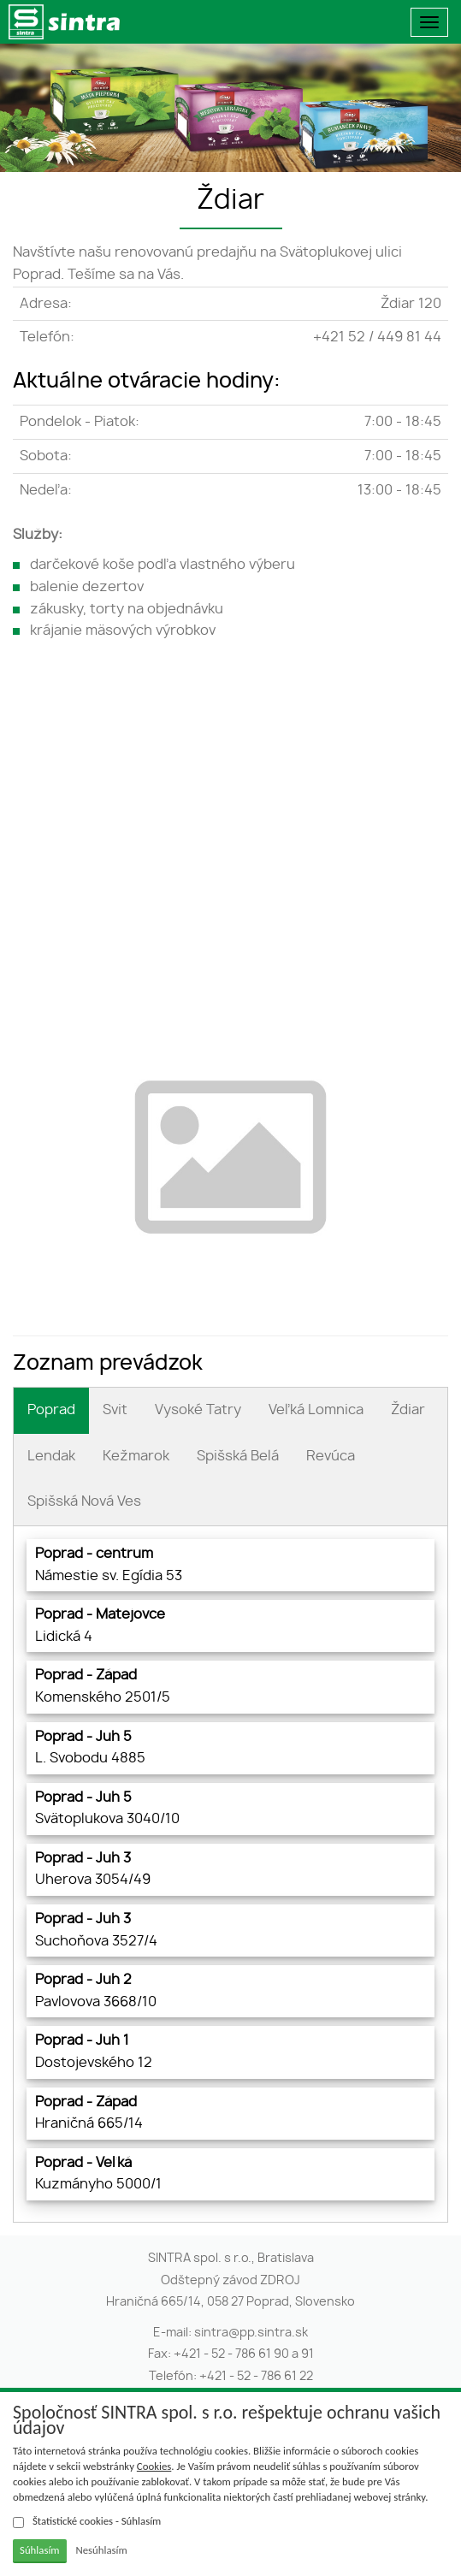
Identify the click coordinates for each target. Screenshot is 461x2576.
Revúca (330, 1456)
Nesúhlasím (101, 2549)
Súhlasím (40, 2549)
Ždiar (408, 1410)
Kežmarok (136, 1456)
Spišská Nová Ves (84, 1501)
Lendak (51, 1456)
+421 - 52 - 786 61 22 (256, 2377)
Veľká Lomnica (316, 1410)
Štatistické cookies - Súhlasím (87, 2521)
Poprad (51, 1410)
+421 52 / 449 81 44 (377, 337)
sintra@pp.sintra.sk (251, 2333)
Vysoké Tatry (198, 1410)
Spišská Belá (238, 1456)
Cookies (154, 2466)
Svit (115, 1410)
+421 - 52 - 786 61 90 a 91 (244, 2354)
